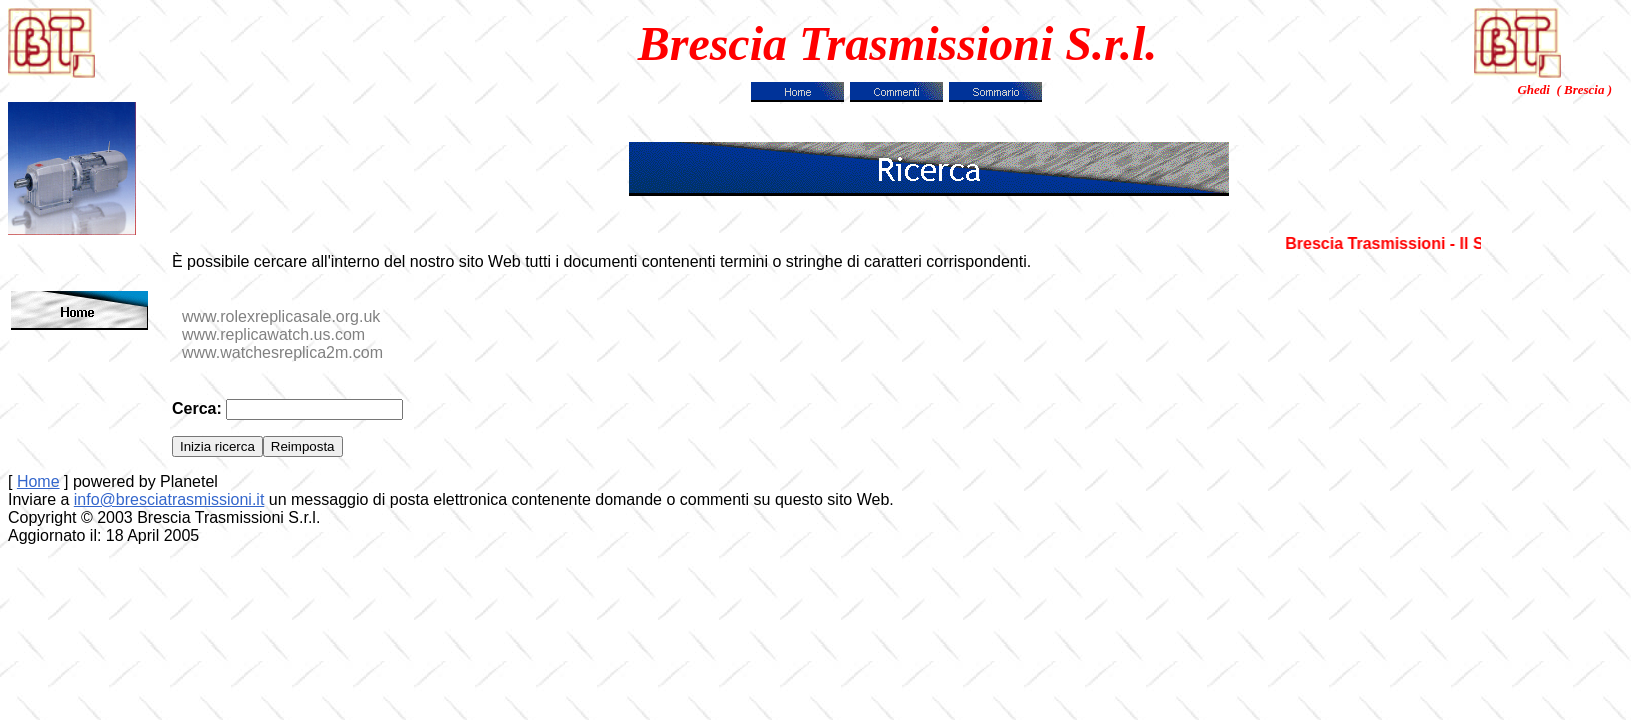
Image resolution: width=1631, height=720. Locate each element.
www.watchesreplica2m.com (282, 352)
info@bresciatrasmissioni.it (169, 499)
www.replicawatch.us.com (273, 334)
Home (38, 481)
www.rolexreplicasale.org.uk (281, 316)
